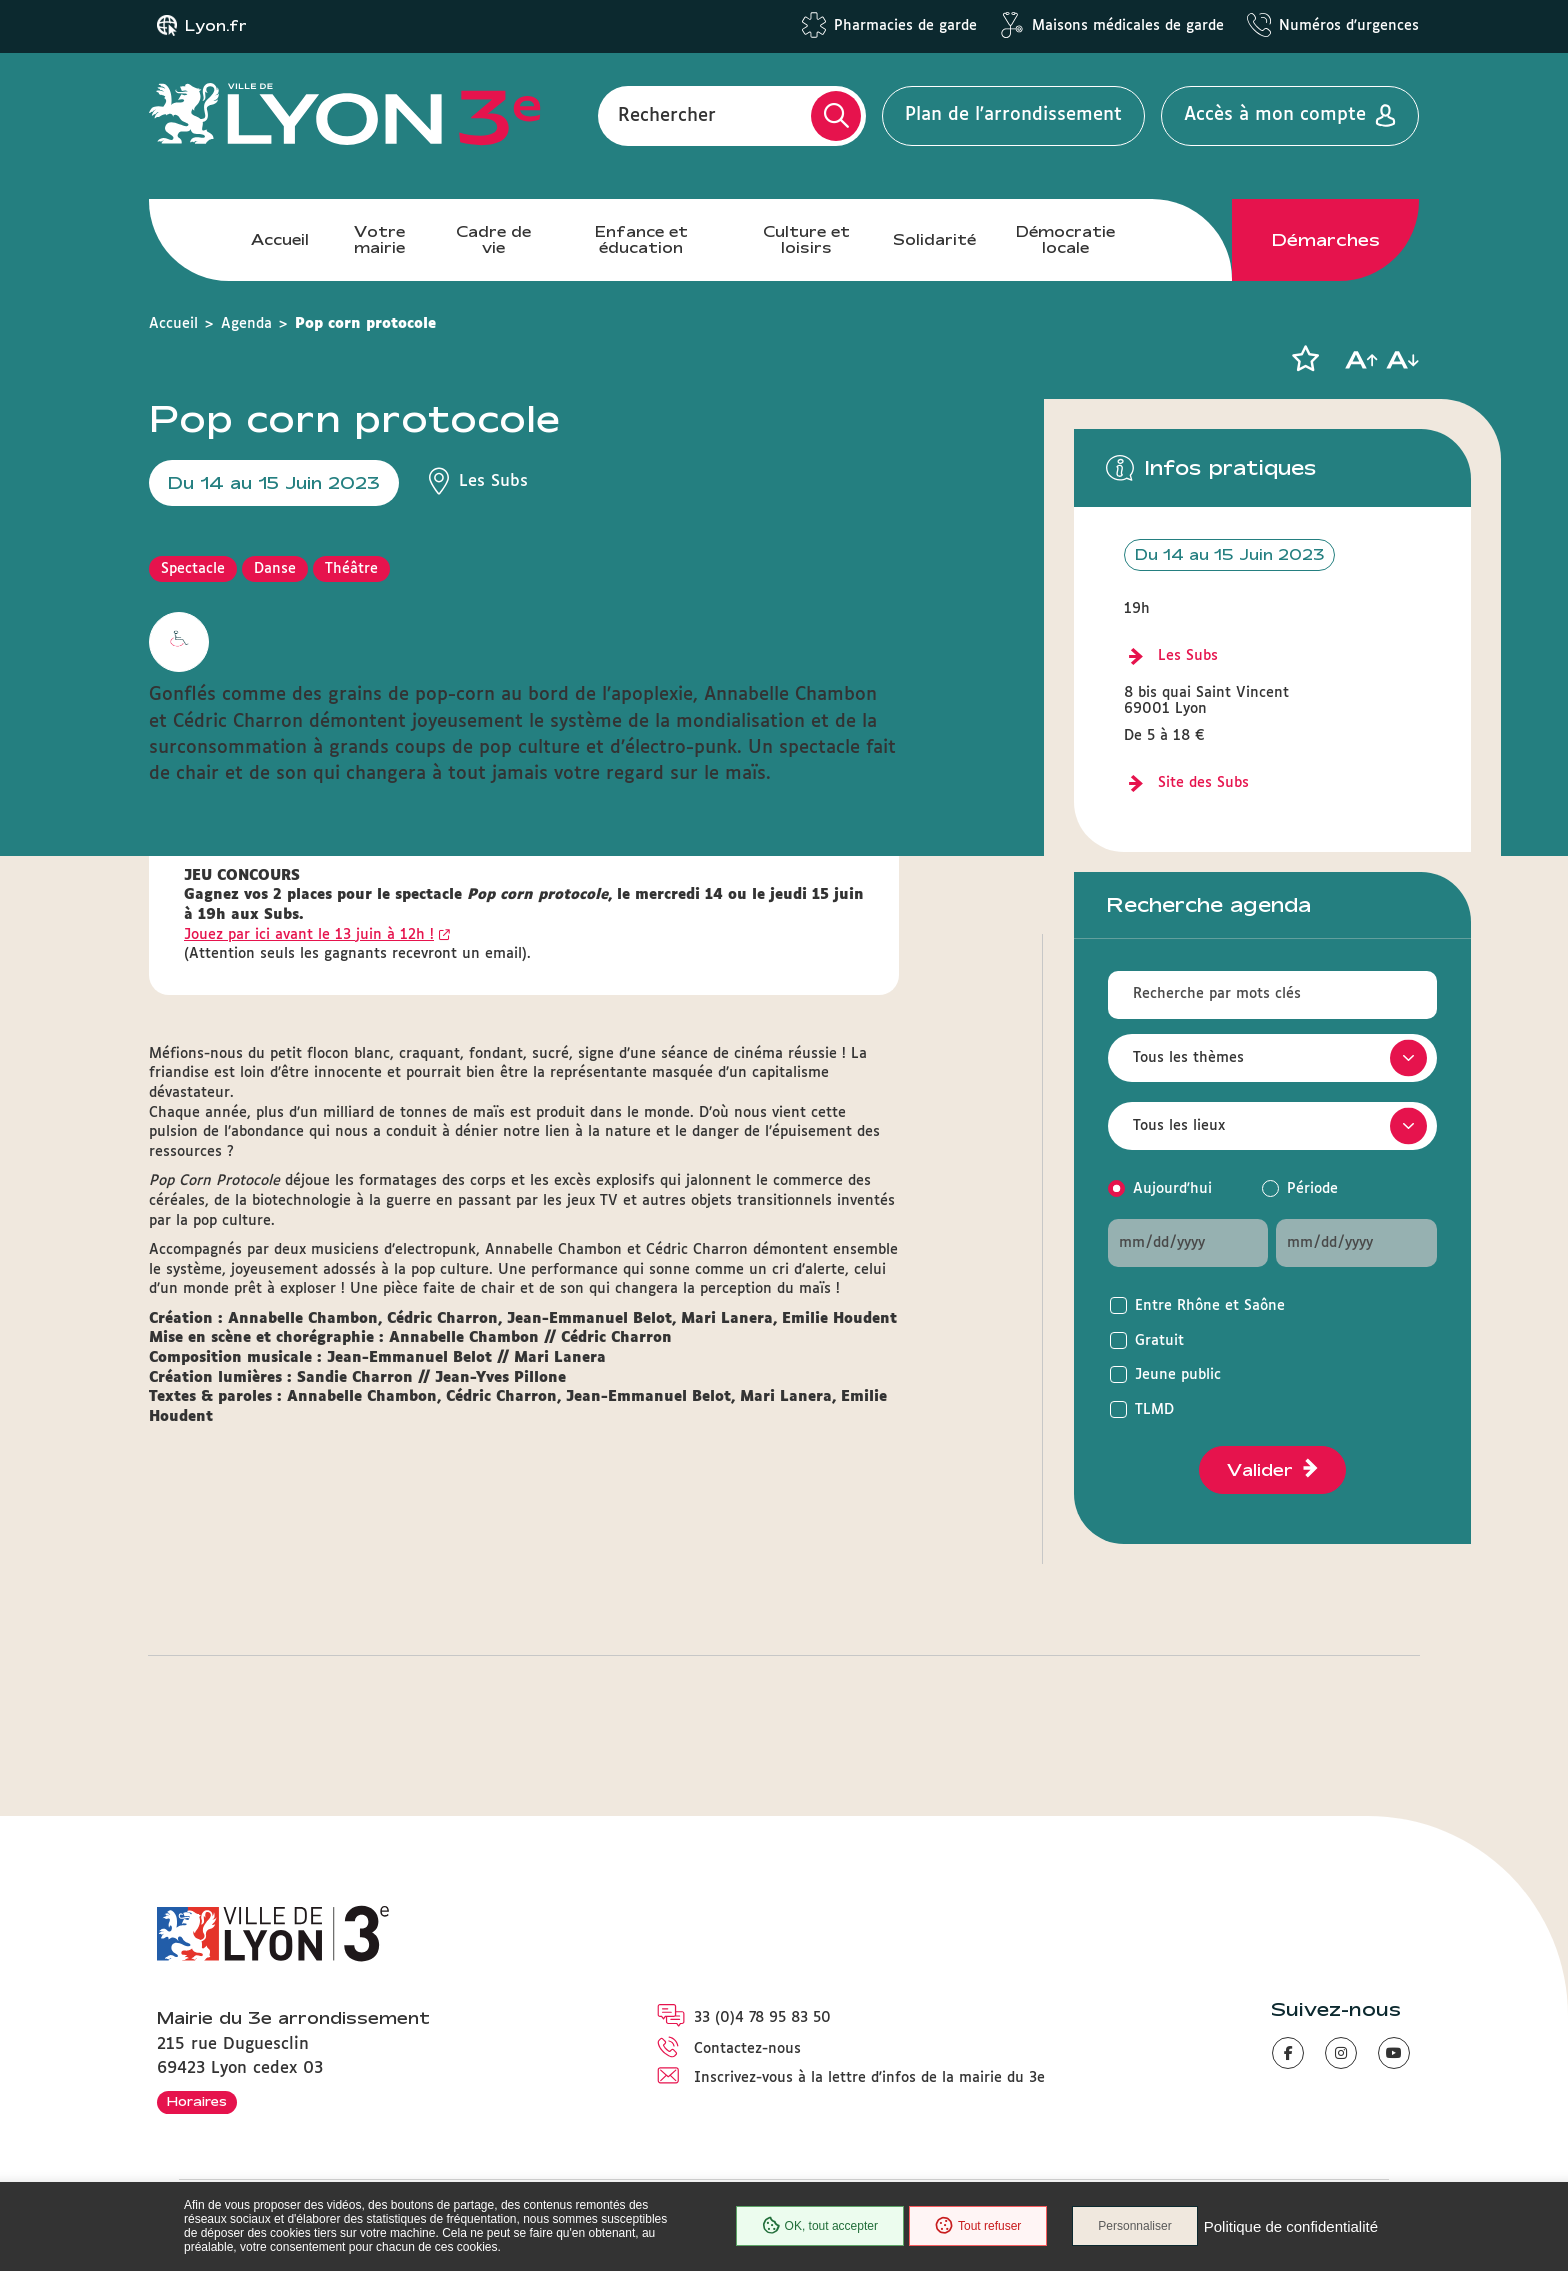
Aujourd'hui (1172, 1189)
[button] (1305, 359)
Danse (275, 569)
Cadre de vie (493, 239)
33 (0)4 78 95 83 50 (762, 2018)
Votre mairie (379, 239)
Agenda (246, 324)
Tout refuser (978, 2226)
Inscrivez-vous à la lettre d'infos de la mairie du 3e (869, 2078)
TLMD (1154, 1410)
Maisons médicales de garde (1128, 26)
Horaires (197, 2101)
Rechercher (667, 115)
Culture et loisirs (806, 239)
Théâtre (351, 569)
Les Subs (1188, 656)
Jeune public (1178, 1375)
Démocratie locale (1065, 239)
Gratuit (1159, 1341)
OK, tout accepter (820, 2226)
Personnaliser (1134, 2226)
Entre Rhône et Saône (1210, 1306)
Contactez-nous (747, 2049)
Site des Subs (1203, 783)
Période (1312, 1189)
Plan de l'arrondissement (1013, 115)
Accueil (280, 239)
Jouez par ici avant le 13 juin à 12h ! (309, 935)
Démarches (1326, 240)
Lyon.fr (216, 26)
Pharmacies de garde (905, 26)
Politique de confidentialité (1291, 2226)
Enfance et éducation (641, 239)
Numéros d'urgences (1349, 26)
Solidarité (934, 239)
